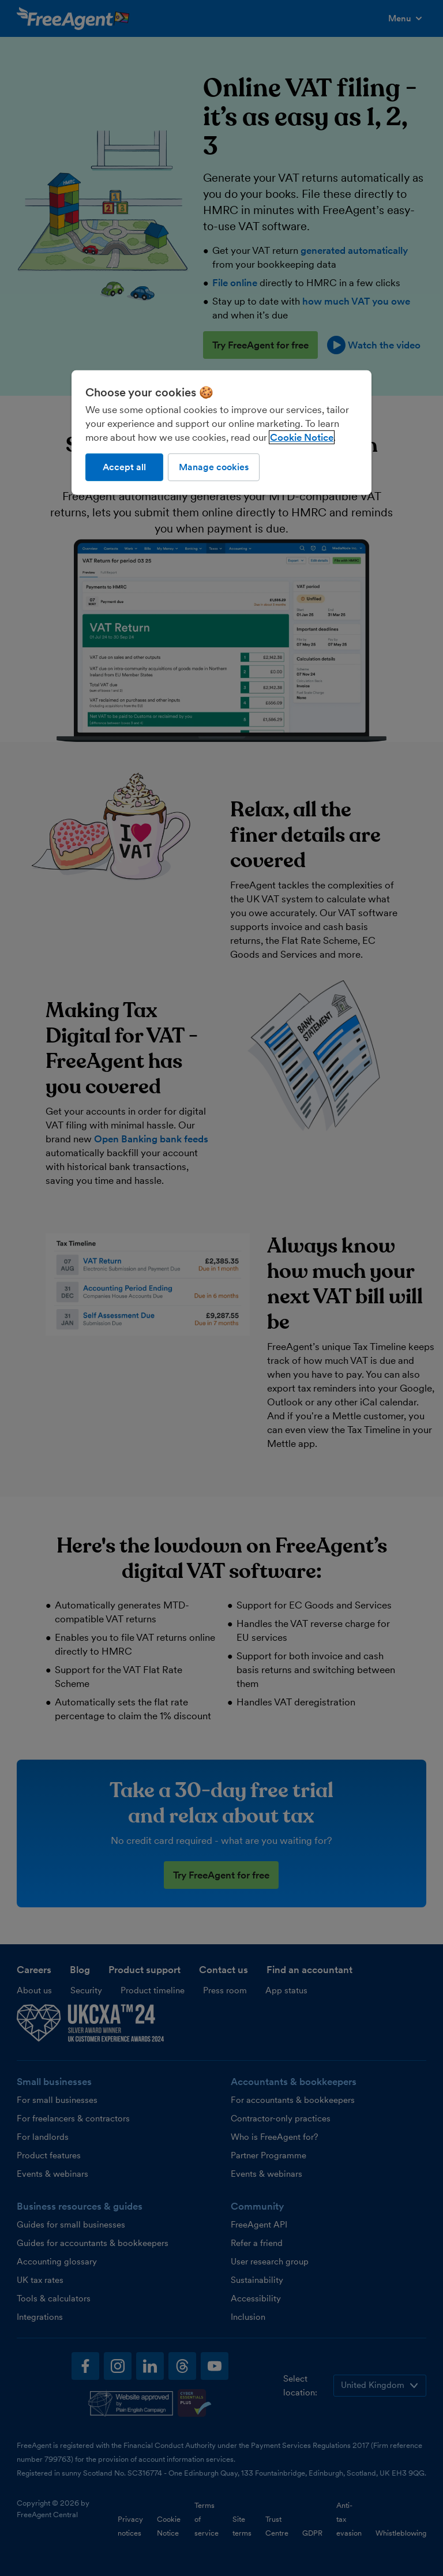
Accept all (124, 467)
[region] (221, 432)
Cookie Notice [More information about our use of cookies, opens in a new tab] (301, 437)
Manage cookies (214, 467)
